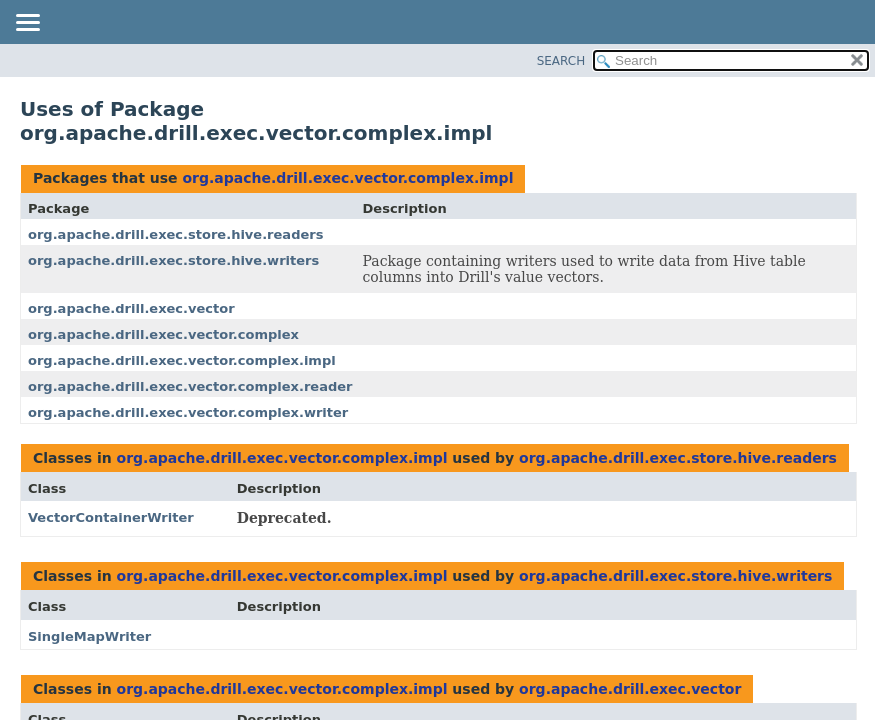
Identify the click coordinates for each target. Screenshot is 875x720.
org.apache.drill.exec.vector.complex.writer (188, 412)
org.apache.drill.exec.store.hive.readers (175, 234)
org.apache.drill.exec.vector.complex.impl (347, 178)
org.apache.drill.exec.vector (131, 308)
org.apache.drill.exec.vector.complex (163, 334)
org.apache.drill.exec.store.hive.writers (173, 260)
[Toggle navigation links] (27, 24)
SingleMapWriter (89, 636)
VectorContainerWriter (111, 517)
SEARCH (561, 61)
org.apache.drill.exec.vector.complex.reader (190, 386)
